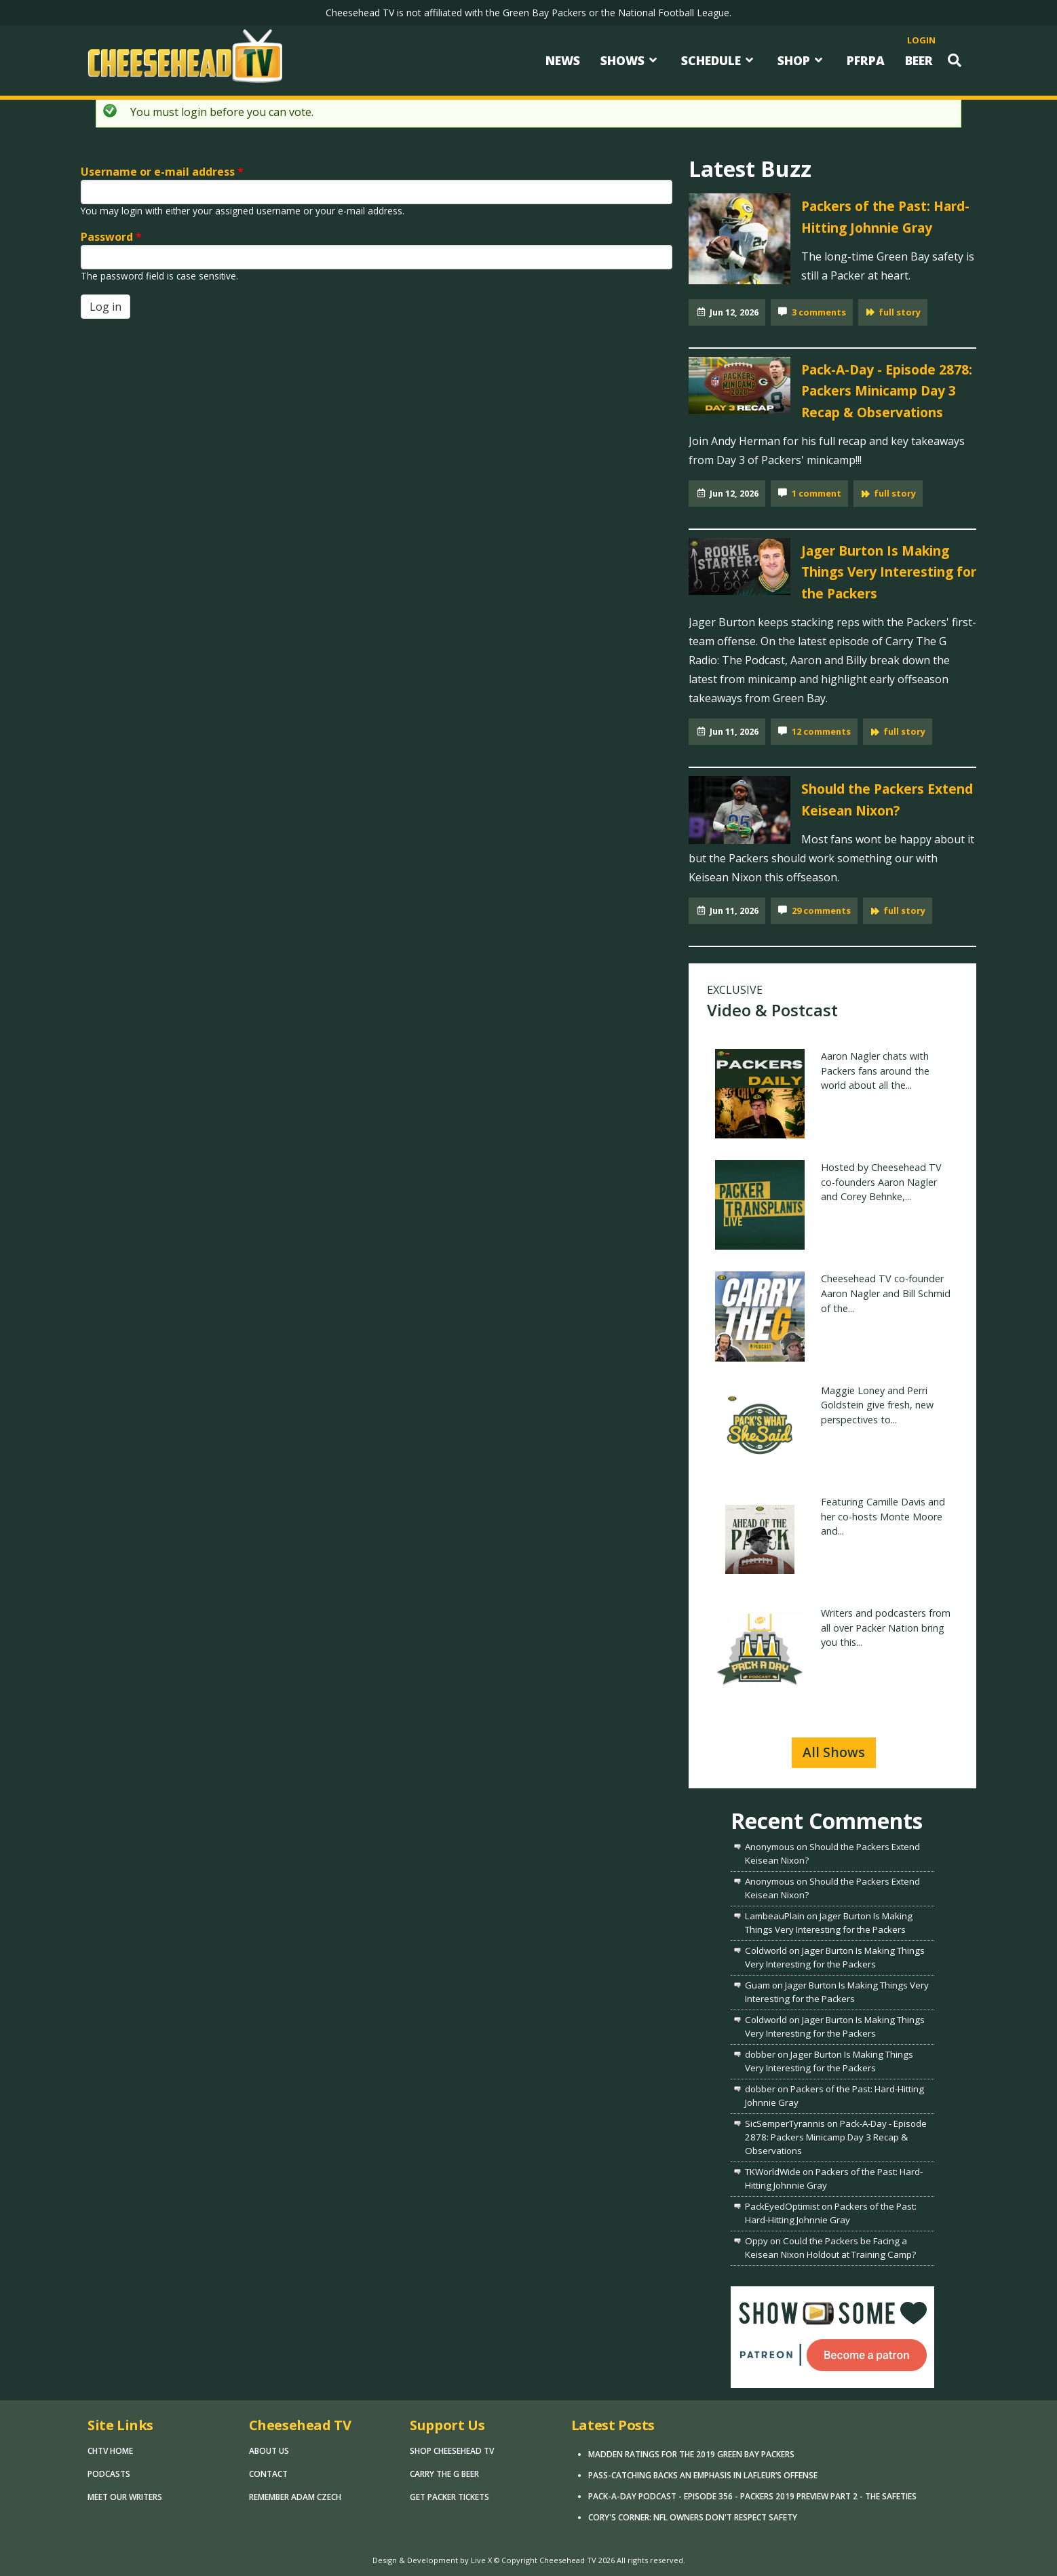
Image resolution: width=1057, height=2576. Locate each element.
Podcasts (109, 2474)
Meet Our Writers (125, 2497)
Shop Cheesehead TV (452, 2451)
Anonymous (769, 1847)
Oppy (756, 2241)
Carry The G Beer (444, 2474)
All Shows (834, 1752)
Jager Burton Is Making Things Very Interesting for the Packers (888, 571)
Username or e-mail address (162, 171)
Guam (757, 1985)
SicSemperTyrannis (785, 2123)
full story (900, 312)
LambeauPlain (775, 1916)
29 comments (821, 910)
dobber (760, 2054)
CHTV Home (110, 2451)
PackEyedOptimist (782, 2206)
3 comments (819, 312)
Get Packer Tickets (449, 2497)
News (562, 60)
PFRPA (866, 60)
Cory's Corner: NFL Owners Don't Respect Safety (692, 2517)
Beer (919, 60)
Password (111, 236)
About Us (269, 2451)
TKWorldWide (773, 2172)
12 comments (821, 731)
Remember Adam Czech (295, 2497)
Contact (268, 2474)
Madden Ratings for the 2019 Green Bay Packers (691, 2454)
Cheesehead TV (567, 2560)
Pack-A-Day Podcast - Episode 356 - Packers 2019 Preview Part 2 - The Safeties (752, 2496)
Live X (481, 2560)
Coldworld (766, 1950)
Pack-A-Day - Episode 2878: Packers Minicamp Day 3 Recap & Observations (886, 390)
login (921, 40)
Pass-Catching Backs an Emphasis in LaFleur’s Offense (703, 2475)
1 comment (816, 493)
